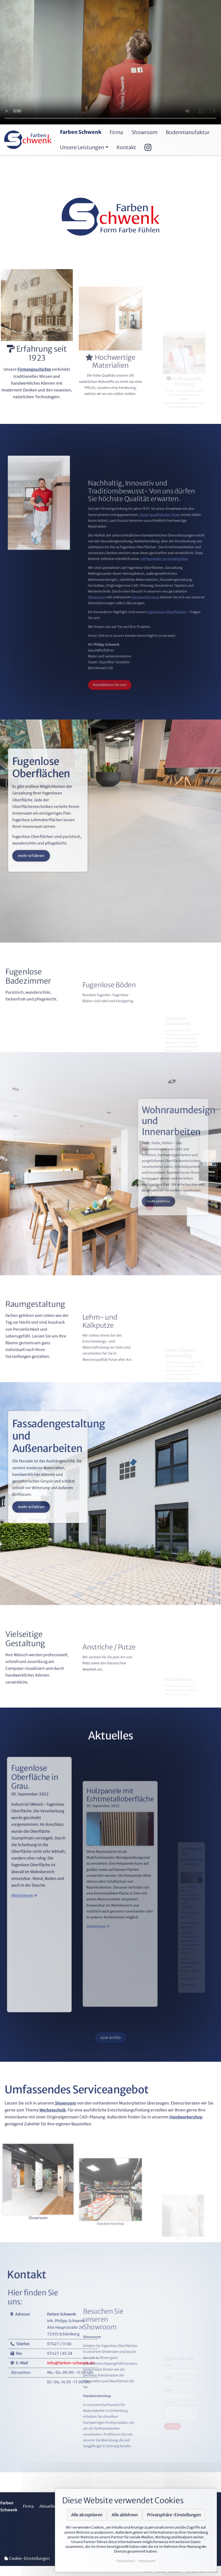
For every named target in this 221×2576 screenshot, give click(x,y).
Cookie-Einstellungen (27, 2558)
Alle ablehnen (125, 2514)
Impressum (146, 2561)
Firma (28, 2506)
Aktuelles (48, 2506)
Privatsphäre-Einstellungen (174, 2514)
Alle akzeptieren (86, 2514)
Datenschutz (125, 2561)
